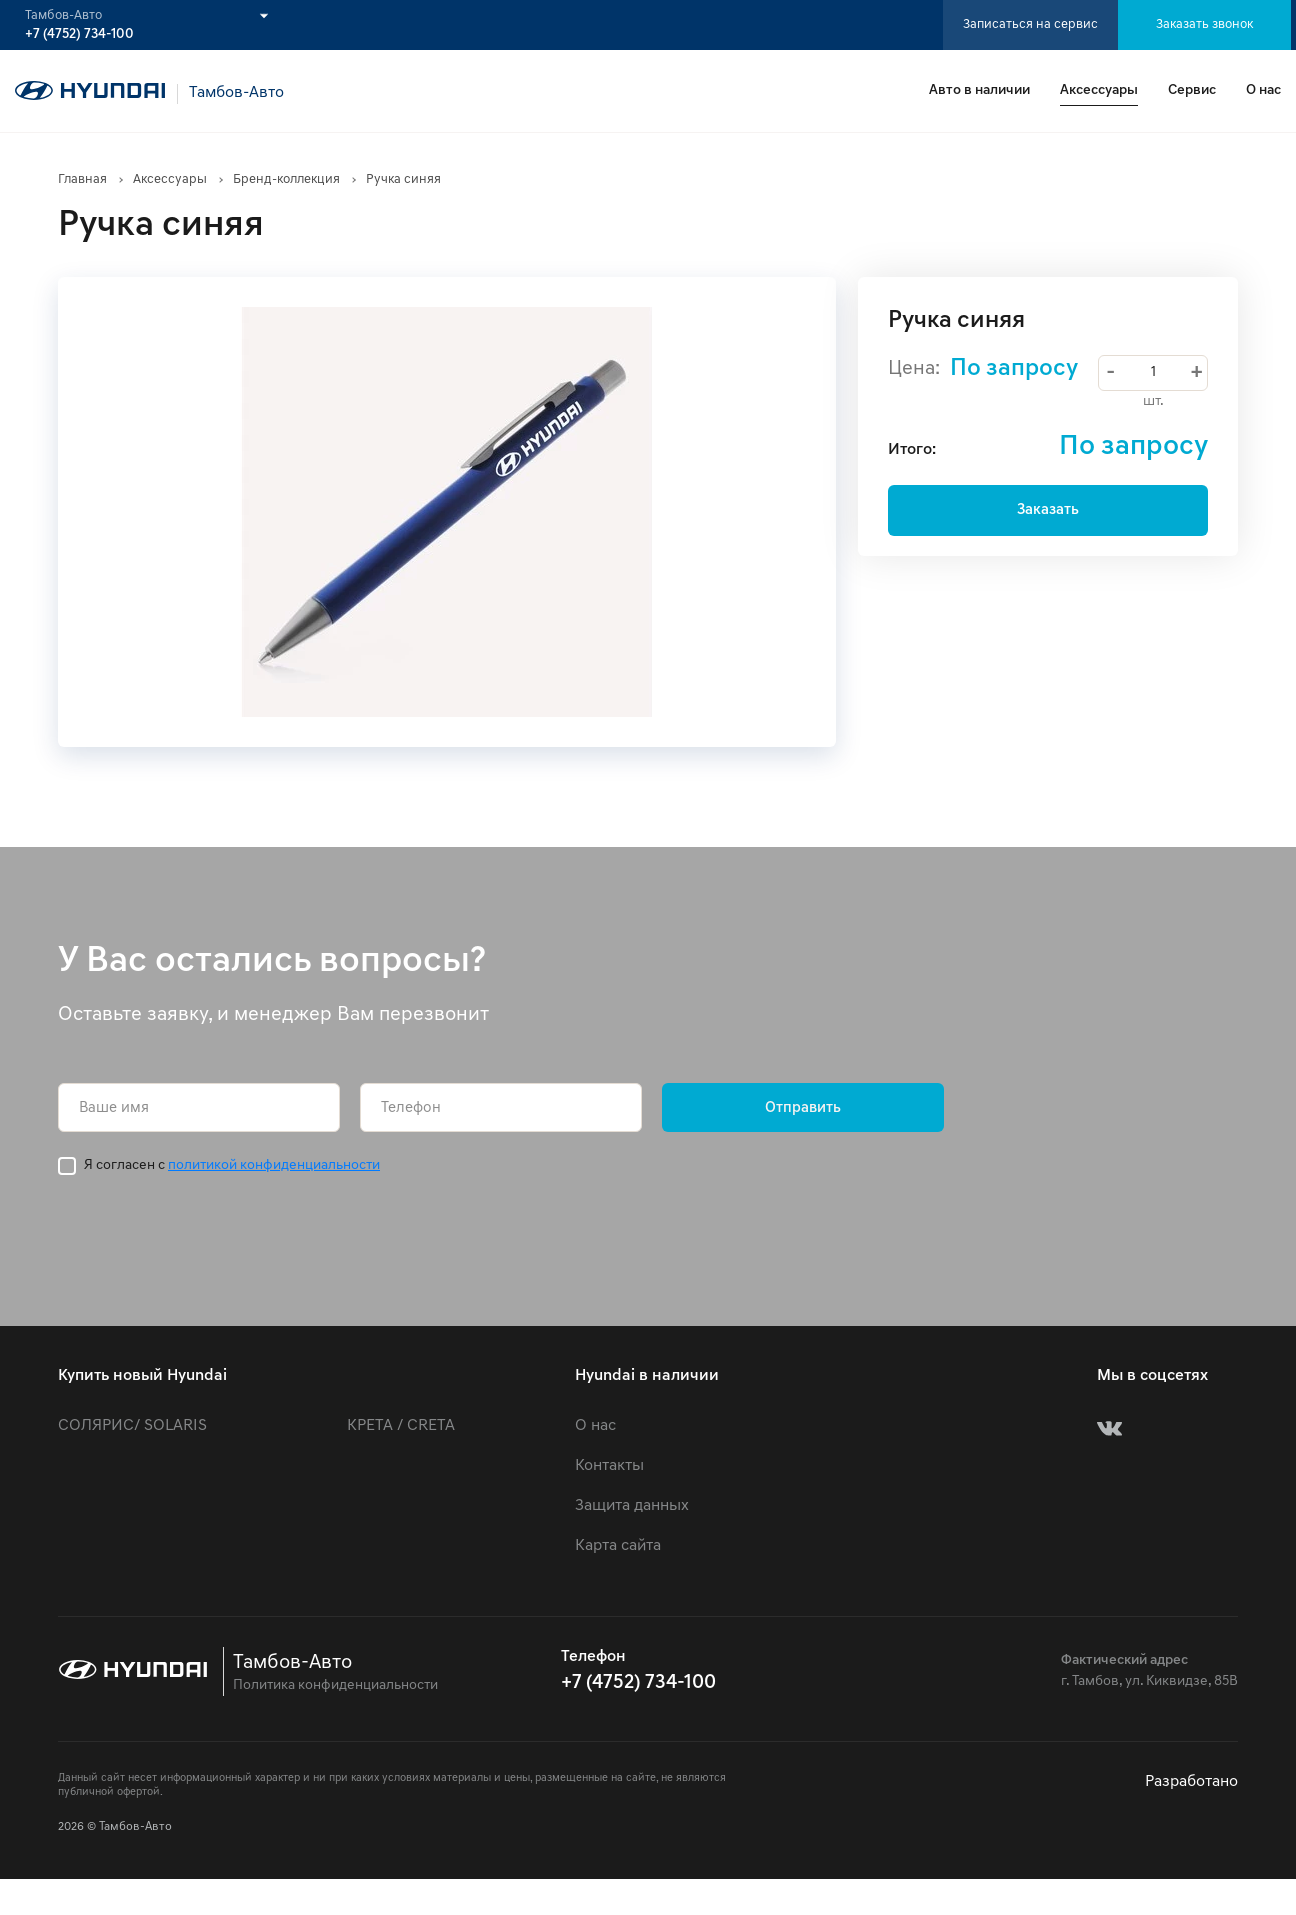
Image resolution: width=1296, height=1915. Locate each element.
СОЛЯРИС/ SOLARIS (132, 1426)
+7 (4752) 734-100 (79, 35)
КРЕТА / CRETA (401, 1426)
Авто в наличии (979, 90)
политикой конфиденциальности (274, 1165)
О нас (1263, 90)
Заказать (1048, 510)
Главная (82, 179)
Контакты (609, 1466)
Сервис (1192, 90)
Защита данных (632, 1506)
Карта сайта (618, 1546)
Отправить (803, 1108)
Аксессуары (1099, 90)
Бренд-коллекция (286, 179)
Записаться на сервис (1030, 24)
